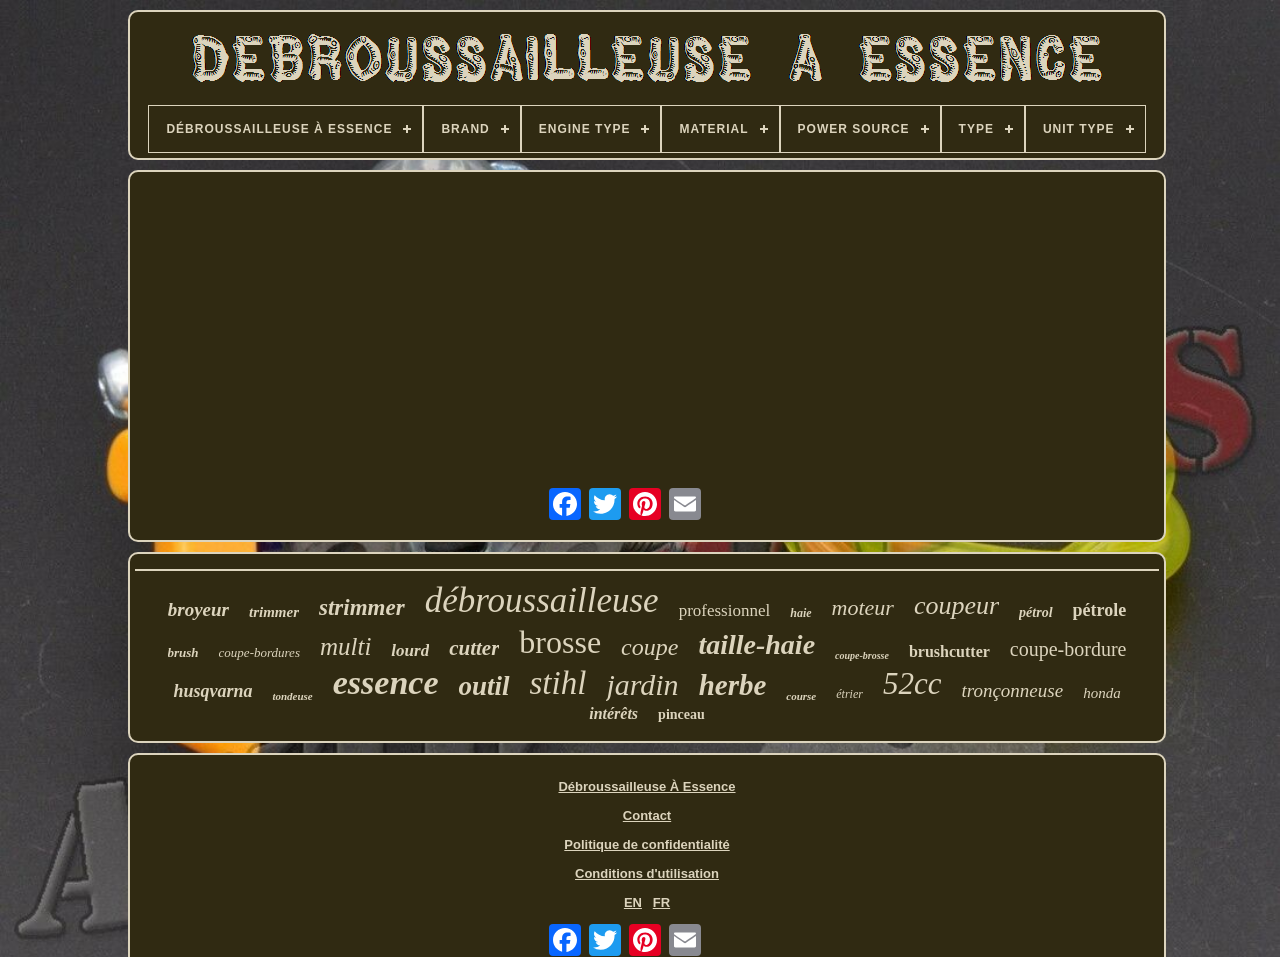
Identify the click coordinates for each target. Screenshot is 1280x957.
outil (484, 686)
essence (386, 682)
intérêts (613, 713)
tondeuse (292, 696)
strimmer (362, 607)
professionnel (725, 610)
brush (183, 652)
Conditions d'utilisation (647, 873)
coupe (649, 647)
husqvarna (212, 691)
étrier (849, 694)
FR (661, 902)
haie (800, 613)
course (801, 696)
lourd (410, 650)
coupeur (956, 605)
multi (345, 646)
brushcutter (949, 651)
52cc (912, 683)
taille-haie (756, 644)
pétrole (1100, 610)
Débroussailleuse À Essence (646, 786)
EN (633, 902)
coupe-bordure (1068, 649)
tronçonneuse (1012, 690)
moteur (863, 607)
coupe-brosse (862, 655)
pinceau (681, 714)
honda (1102, 693)
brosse (560, 642)
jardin (642, 684)
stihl (558, 683)
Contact (647, 815)
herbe (733, 685)
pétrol (1035, 612)
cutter (474, 648)
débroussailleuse (542, 600)
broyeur (198, 609)
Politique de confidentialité (646, 844)
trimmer (274, 612)
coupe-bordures (259, 652)
